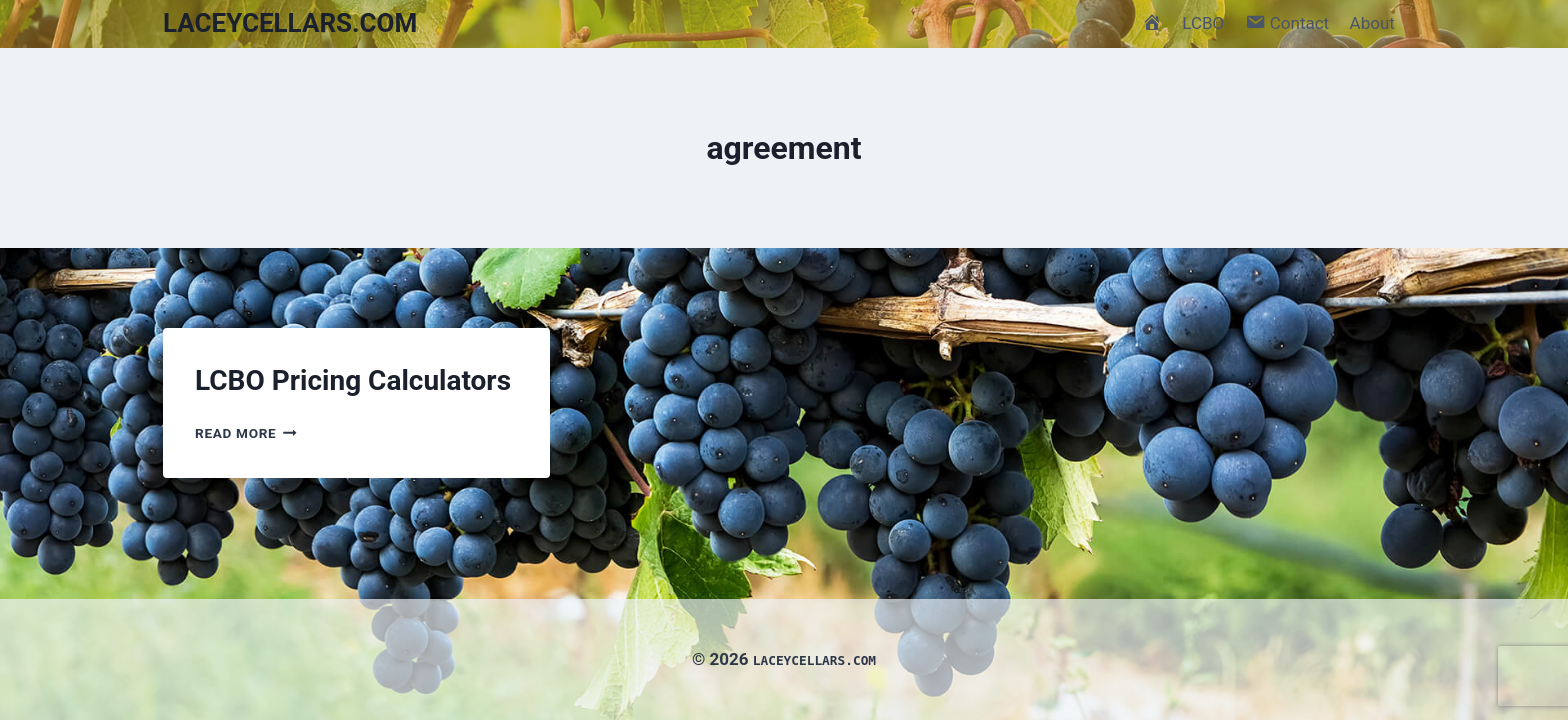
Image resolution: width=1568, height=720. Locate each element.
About (1372, 23)
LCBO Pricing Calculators (353, 380)
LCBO (1203, 23)
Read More (246, 433)
